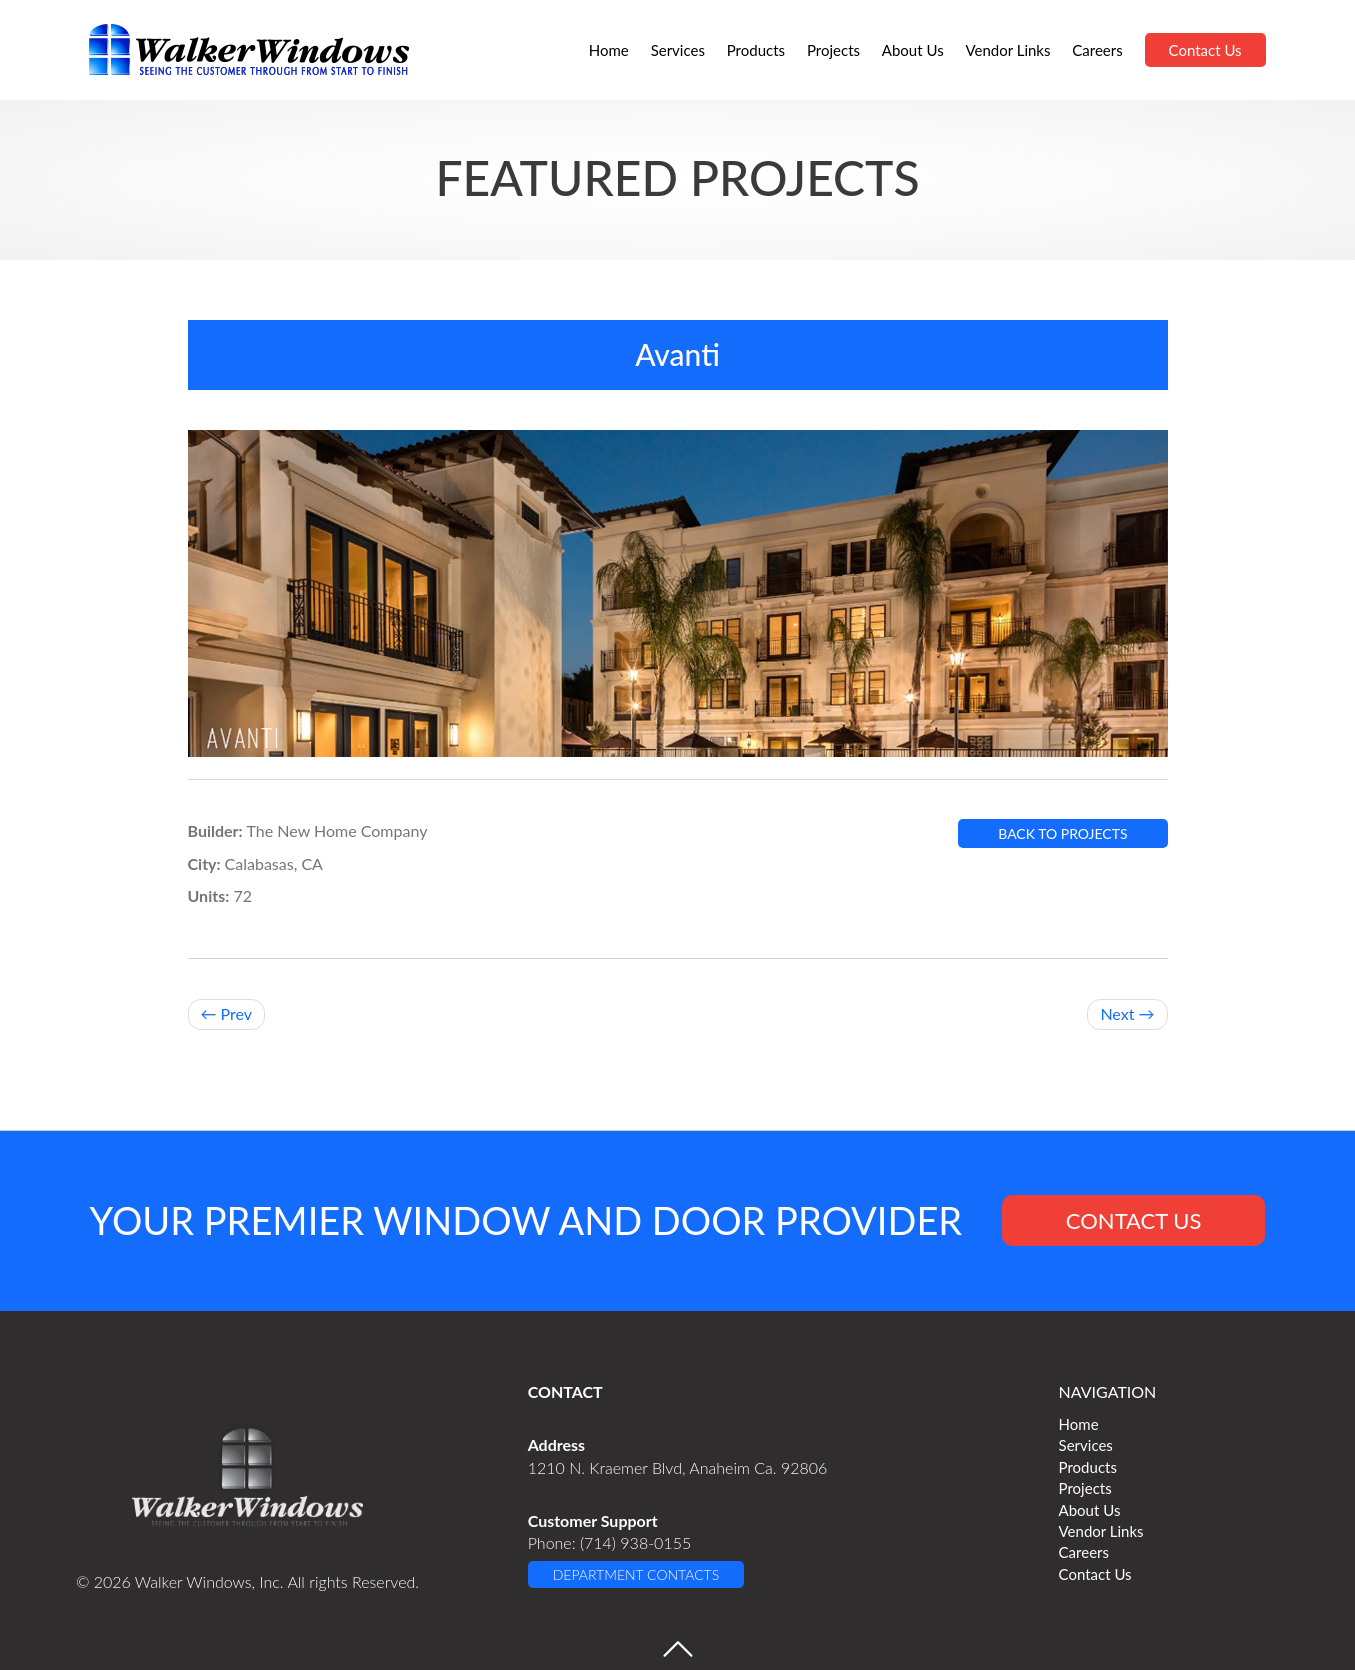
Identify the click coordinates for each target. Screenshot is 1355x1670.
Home (609, 50)
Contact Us (1205, 50)
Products (756, 50)
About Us (913, 50)
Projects (833, 50)
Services (678, 50)
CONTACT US (1134, 1220)
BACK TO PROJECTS (1062, 833)
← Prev (227, 1013)
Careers (1097, 50)
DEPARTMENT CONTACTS (636, 1574)
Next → (1127, 1013)
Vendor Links (1007, 50)
